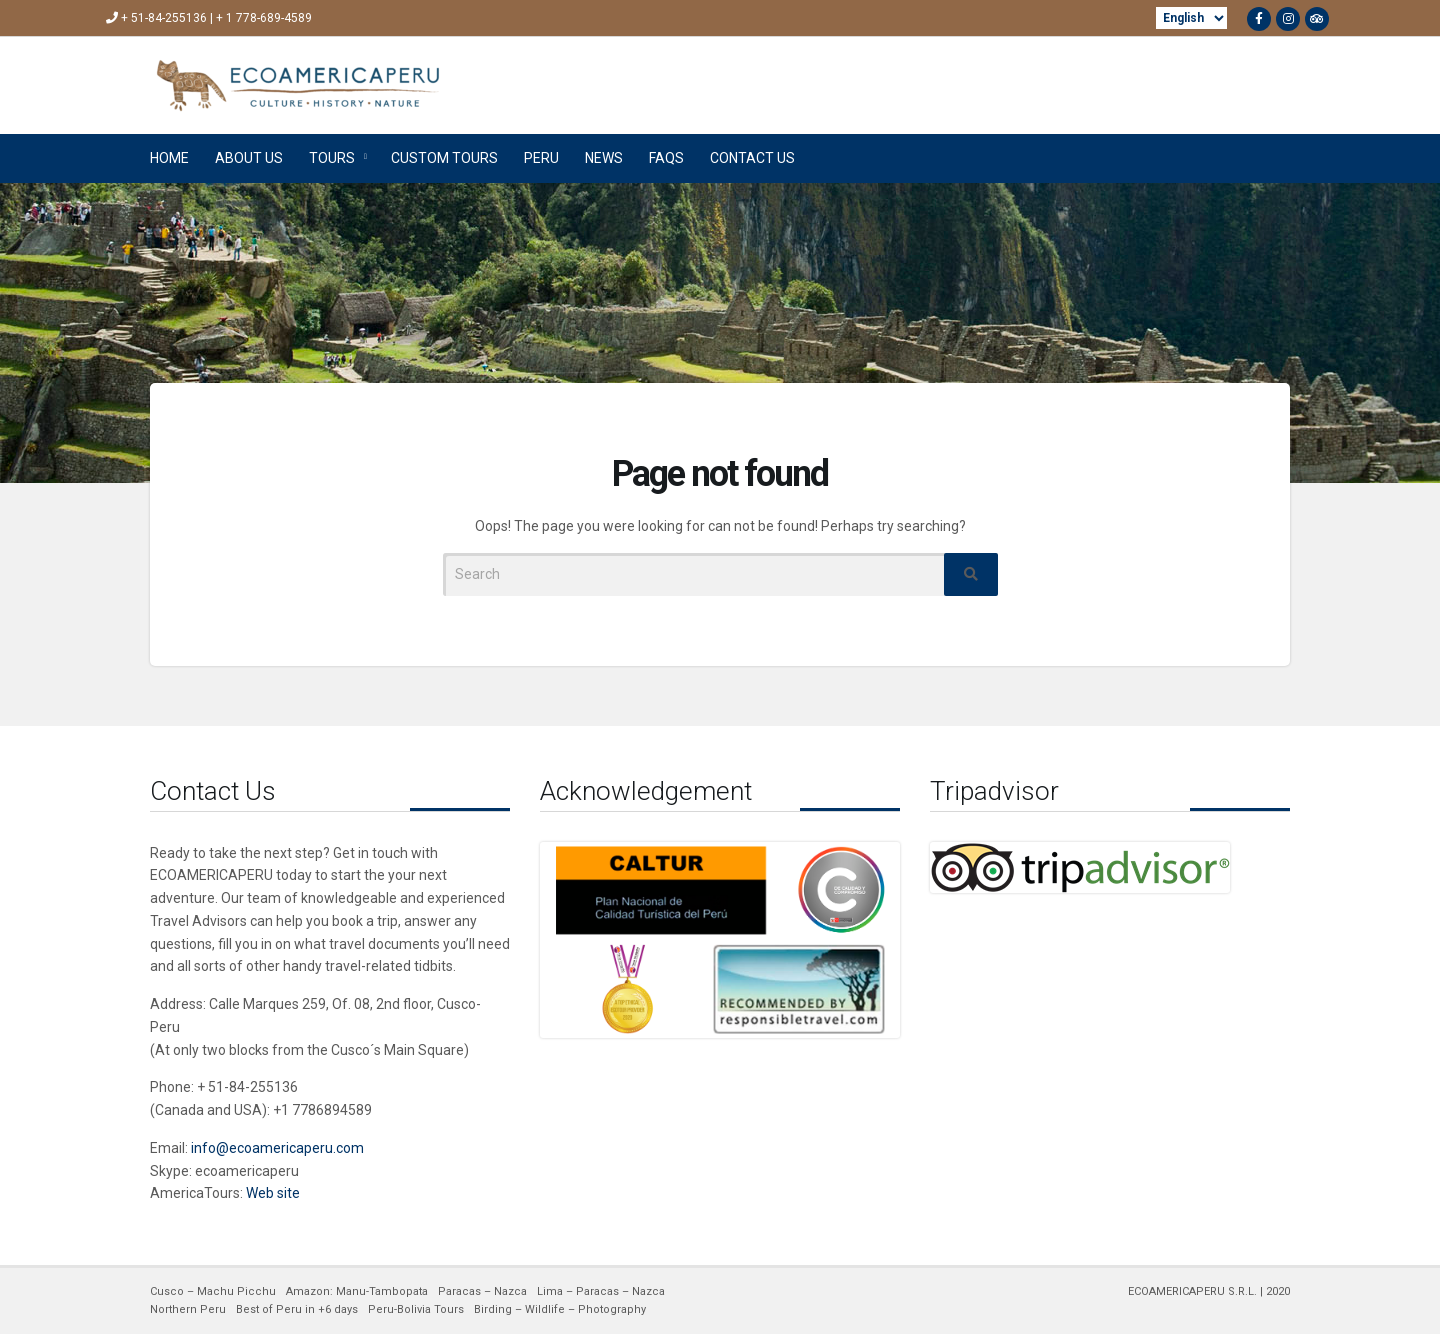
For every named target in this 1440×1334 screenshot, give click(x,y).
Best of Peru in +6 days (297, 1309)
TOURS (332, 158)
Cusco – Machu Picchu (213, 1291)
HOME (169, 158)
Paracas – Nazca (482, 1291)
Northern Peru (188, 1309)
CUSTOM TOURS (444, 158)
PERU (541, 158)
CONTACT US (752, 158)
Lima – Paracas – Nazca (601, 1291)
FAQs (666, 158)
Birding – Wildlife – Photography (560, 1309)
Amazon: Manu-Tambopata (357, 1291)
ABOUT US (249, 158)
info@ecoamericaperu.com (277, 1148)
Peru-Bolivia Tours (416, 1309)
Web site (273, 1193)
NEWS (604, 158)
